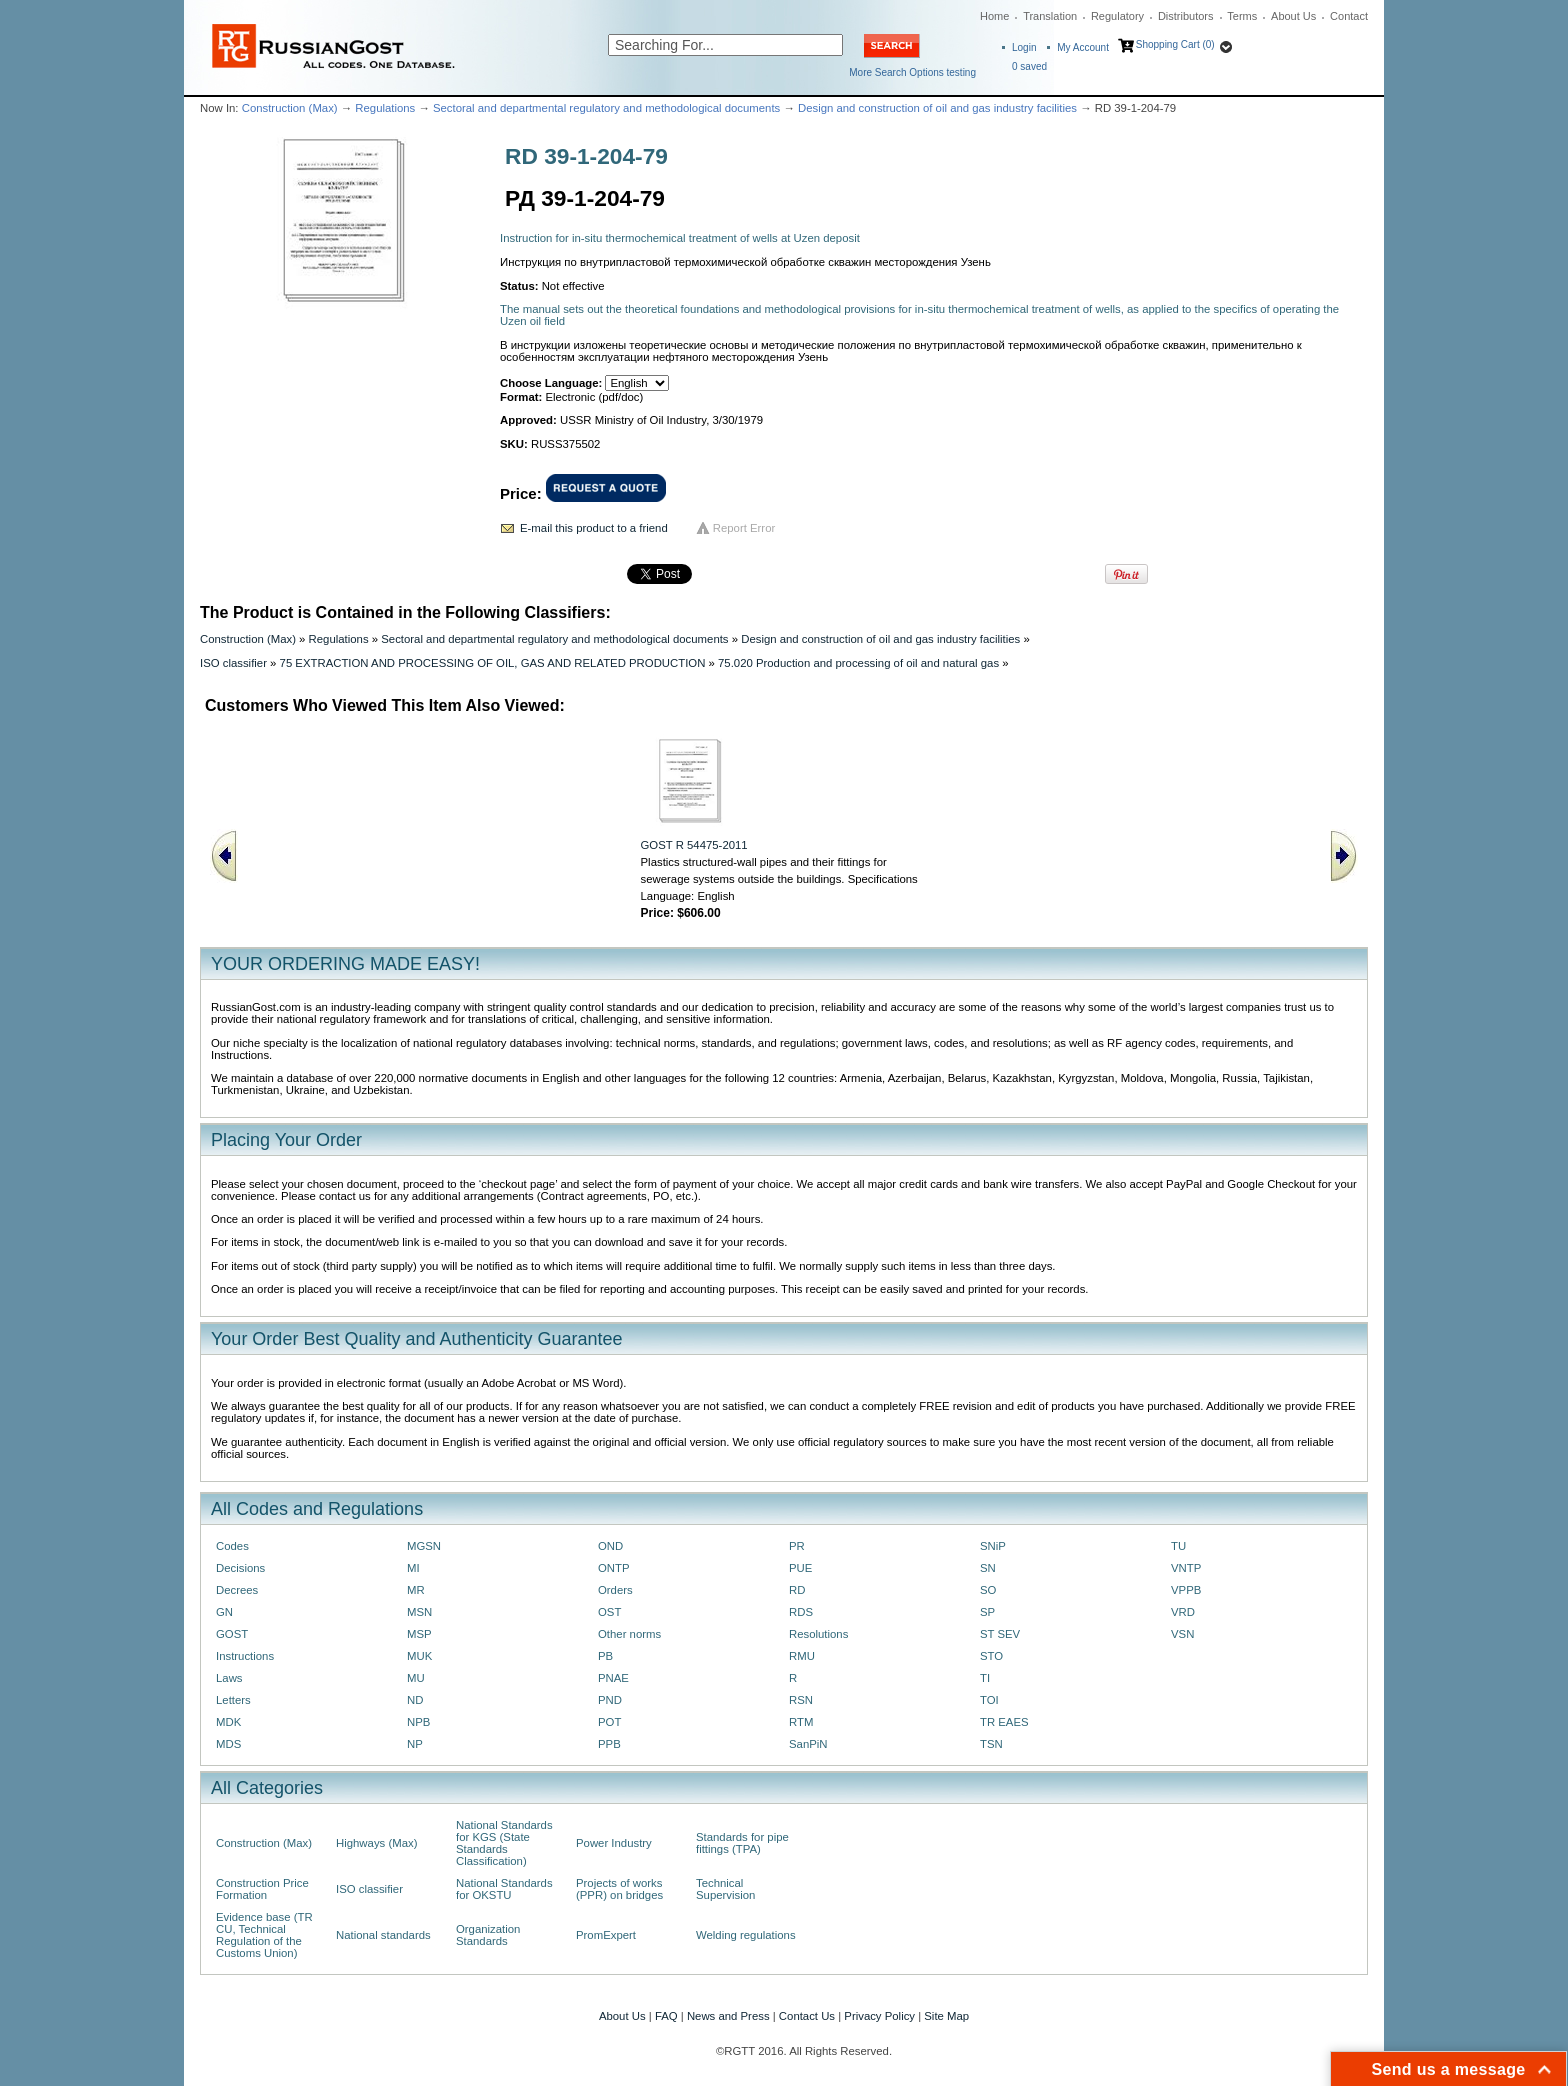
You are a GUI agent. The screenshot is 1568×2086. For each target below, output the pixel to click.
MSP (419, 1634)
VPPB (1186, 1590)
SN (988, 1568)
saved (1029, 66)
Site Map (946, 2016)
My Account (1083, 47)
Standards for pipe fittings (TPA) (742, 1843)
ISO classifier (233, 663)
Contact (1349, 16)
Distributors (1186, 16)
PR (797, 1546)
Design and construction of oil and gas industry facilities (937, 108)
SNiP (993, 1546)
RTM (801, 1722)
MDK (228, 1722)
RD (797, 1590)
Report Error (744, 528)
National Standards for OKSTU (504, 1889)
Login (1024, 47)
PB (605, 1656)
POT (609, 1722)
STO (991, 1656)
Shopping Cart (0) (1175, 44)
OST (609, 1612)
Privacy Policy (879, 2016)
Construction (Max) (290, 108)
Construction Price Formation (262, 1889)
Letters (233, 1700)
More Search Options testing (912, 72)
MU (416, 1678)
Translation (1050, 16)
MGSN (424, 1546)
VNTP (1186, 1568)
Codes (232, 1546)
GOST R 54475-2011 (694, 845)
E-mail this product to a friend (594, 528)
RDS (801, 1612)
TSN (991, 1744)
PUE (800, 1568)
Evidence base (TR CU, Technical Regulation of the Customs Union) (264, 1935)
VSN (1182, 1634)
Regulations (385, 108)
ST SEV (1000, 1634)
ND (415, 1700)
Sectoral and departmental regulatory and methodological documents (606, 108)
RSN (801, 1700)
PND (610, 1700)
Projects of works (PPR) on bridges (619, 1889)
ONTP (614, 1568)
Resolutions (818, 1634)
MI (413, 1568)
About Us (1293, 16)
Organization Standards (488, 1935)
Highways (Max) (376, 1843)
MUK (419, 1656)
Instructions (245, 1656)
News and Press (728, 2016)
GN (224, 1612)
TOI (989, 1700)
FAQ (666, 2016)
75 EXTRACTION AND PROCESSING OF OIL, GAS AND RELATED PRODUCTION (493, 663)
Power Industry (614, 1843)
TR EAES (1004, 1722)
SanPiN (808, 1744)
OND (610, 1546)
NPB (418, 1722)
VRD (1183, 1612)
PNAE (613, 1678)
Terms (1242, 16)
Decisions (240, 1568)
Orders (615, 1590)
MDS (228, 1744)
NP (415, 1744)
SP (987, 1612)
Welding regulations (746, 1935)
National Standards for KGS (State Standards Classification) (504, 1843)
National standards (383, 1935)
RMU (802, 1656)
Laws (229, 1678)
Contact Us (807, 2016)
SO (988, 1590)
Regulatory (1117, 16)
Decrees (237, 1590)
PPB (609, 1744)
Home (994, 16)
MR (416, 1590)
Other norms (629, 1634)
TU (1178, 1546)
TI (985, 1678)
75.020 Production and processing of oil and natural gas (858, 663)
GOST (232, 1634)
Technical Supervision (725, 1889)
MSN (419, 1612)
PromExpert (606, 1935)
